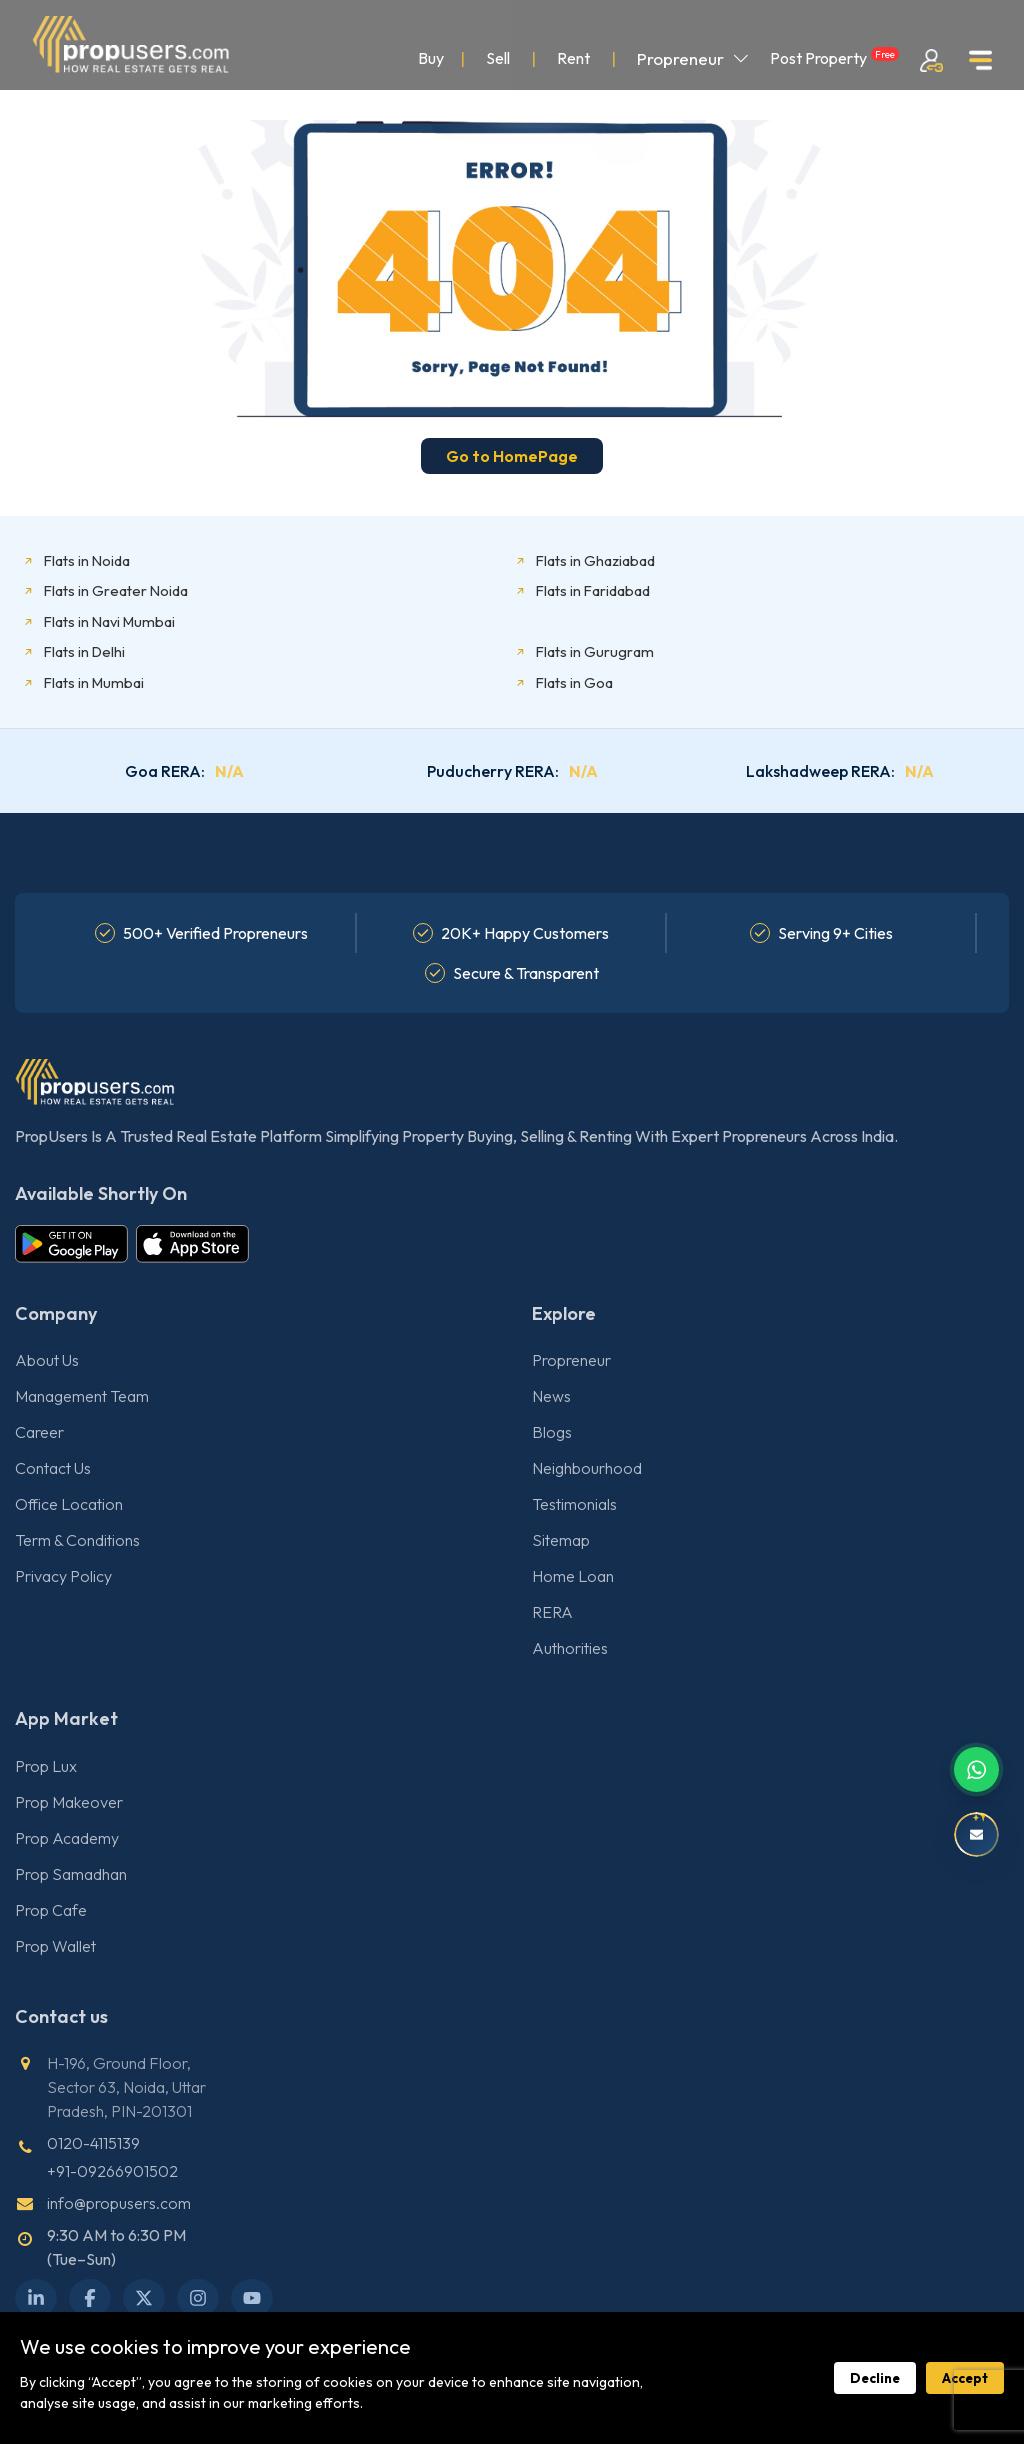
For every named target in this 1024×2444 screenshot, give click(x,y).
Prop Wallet (55, 1946)
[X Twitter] (144, 2298)
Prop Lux (46, 1766)
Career (39, 1432)
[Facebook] (90, 2298)
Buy (431, 58)
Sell (498, 58)
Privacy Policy (63, 1576)
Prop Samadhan (71, 1874)
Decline (875, 2378)
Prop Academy (67, 1838)
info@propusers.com (119, 2203)
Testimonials (574, 1504)
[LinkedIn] (36, 2298)
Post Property (834, 57)
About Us (47, 1360)
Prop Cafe (51, 1910)
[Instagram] (198, 2298)
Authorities (570, 1648)
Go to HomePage (512, 456)
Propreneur (693, 58)
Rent (573, 58)
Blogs (552, 1432)
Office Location (69, 1504)
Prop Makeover (69, 1802)
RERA (552, 1612)
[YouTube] (252, 2298)
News (551, 1396)
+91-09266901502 (112, 2171)
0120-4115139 (93, 2143)
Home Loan (573, 1576)
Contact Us (53, 1468)
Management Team (82, 1396)
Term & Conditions (77, 1540)
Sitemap (561, 1540)
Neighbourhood (587, 1468)
